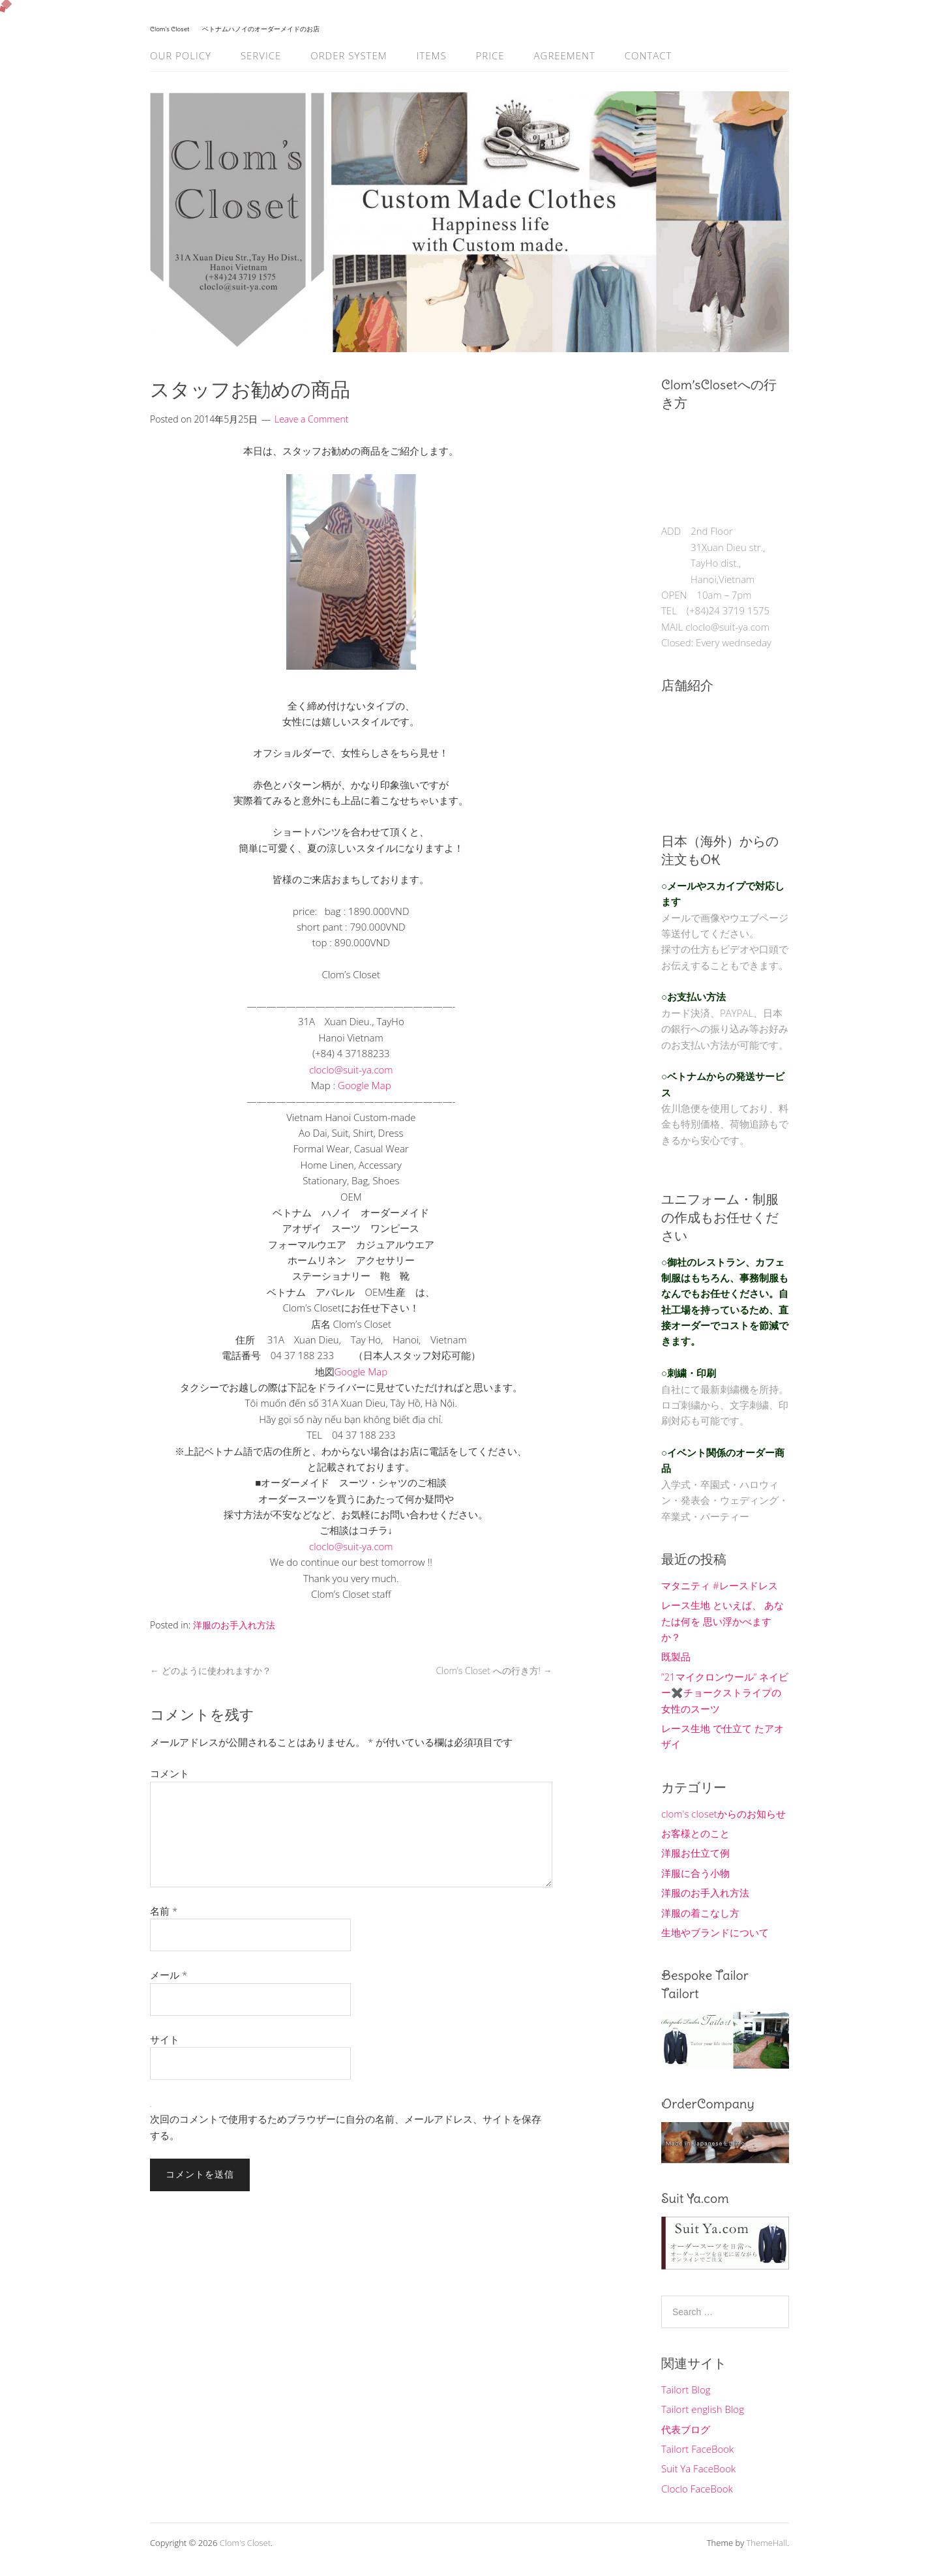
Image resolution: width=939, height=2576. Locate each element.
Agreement (564, 55)
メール (168, 1974)
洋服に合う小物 (695, 1873)
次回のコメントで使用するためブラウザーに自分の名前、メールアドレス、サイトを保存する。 (345, 2126)
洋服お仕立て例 (695, 1852)
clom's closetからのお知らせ (723, 1813)
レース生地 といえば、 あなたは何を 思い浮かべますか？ (722, 1620)
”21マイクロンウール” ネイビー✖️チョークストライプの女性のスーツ (724, 1692)
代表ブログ (685, 2429)
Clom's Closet (245, 2543)
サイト (164, 2039)
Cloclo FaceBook (697, 2488)
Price (490, 55)
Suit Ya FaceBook (698, 2468)
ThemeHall (767, 2543)
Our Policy (180, 55)
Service (261, 55)
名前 (163, 1910)
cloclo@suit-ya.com (351, 1069)
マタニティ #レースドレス (719, 1585)
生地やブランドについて (715, 1932)
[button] (351, 1609)
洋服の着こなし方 (700, 1912)
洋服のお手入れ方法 (234, 1625)
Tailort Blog (686, 2389)
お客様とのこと (695, 1833)
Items (432, 55)
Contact (648, 55)
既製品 (676, 1656)
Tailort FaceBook (697, 2448)
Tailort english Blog (702, 2409)
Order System (348, 55)
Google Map (364, 1085)
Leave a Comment (311, 419)
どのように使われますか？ (210, 1670)
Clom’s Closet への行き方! (494, 1670)
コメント (169, 1773)
